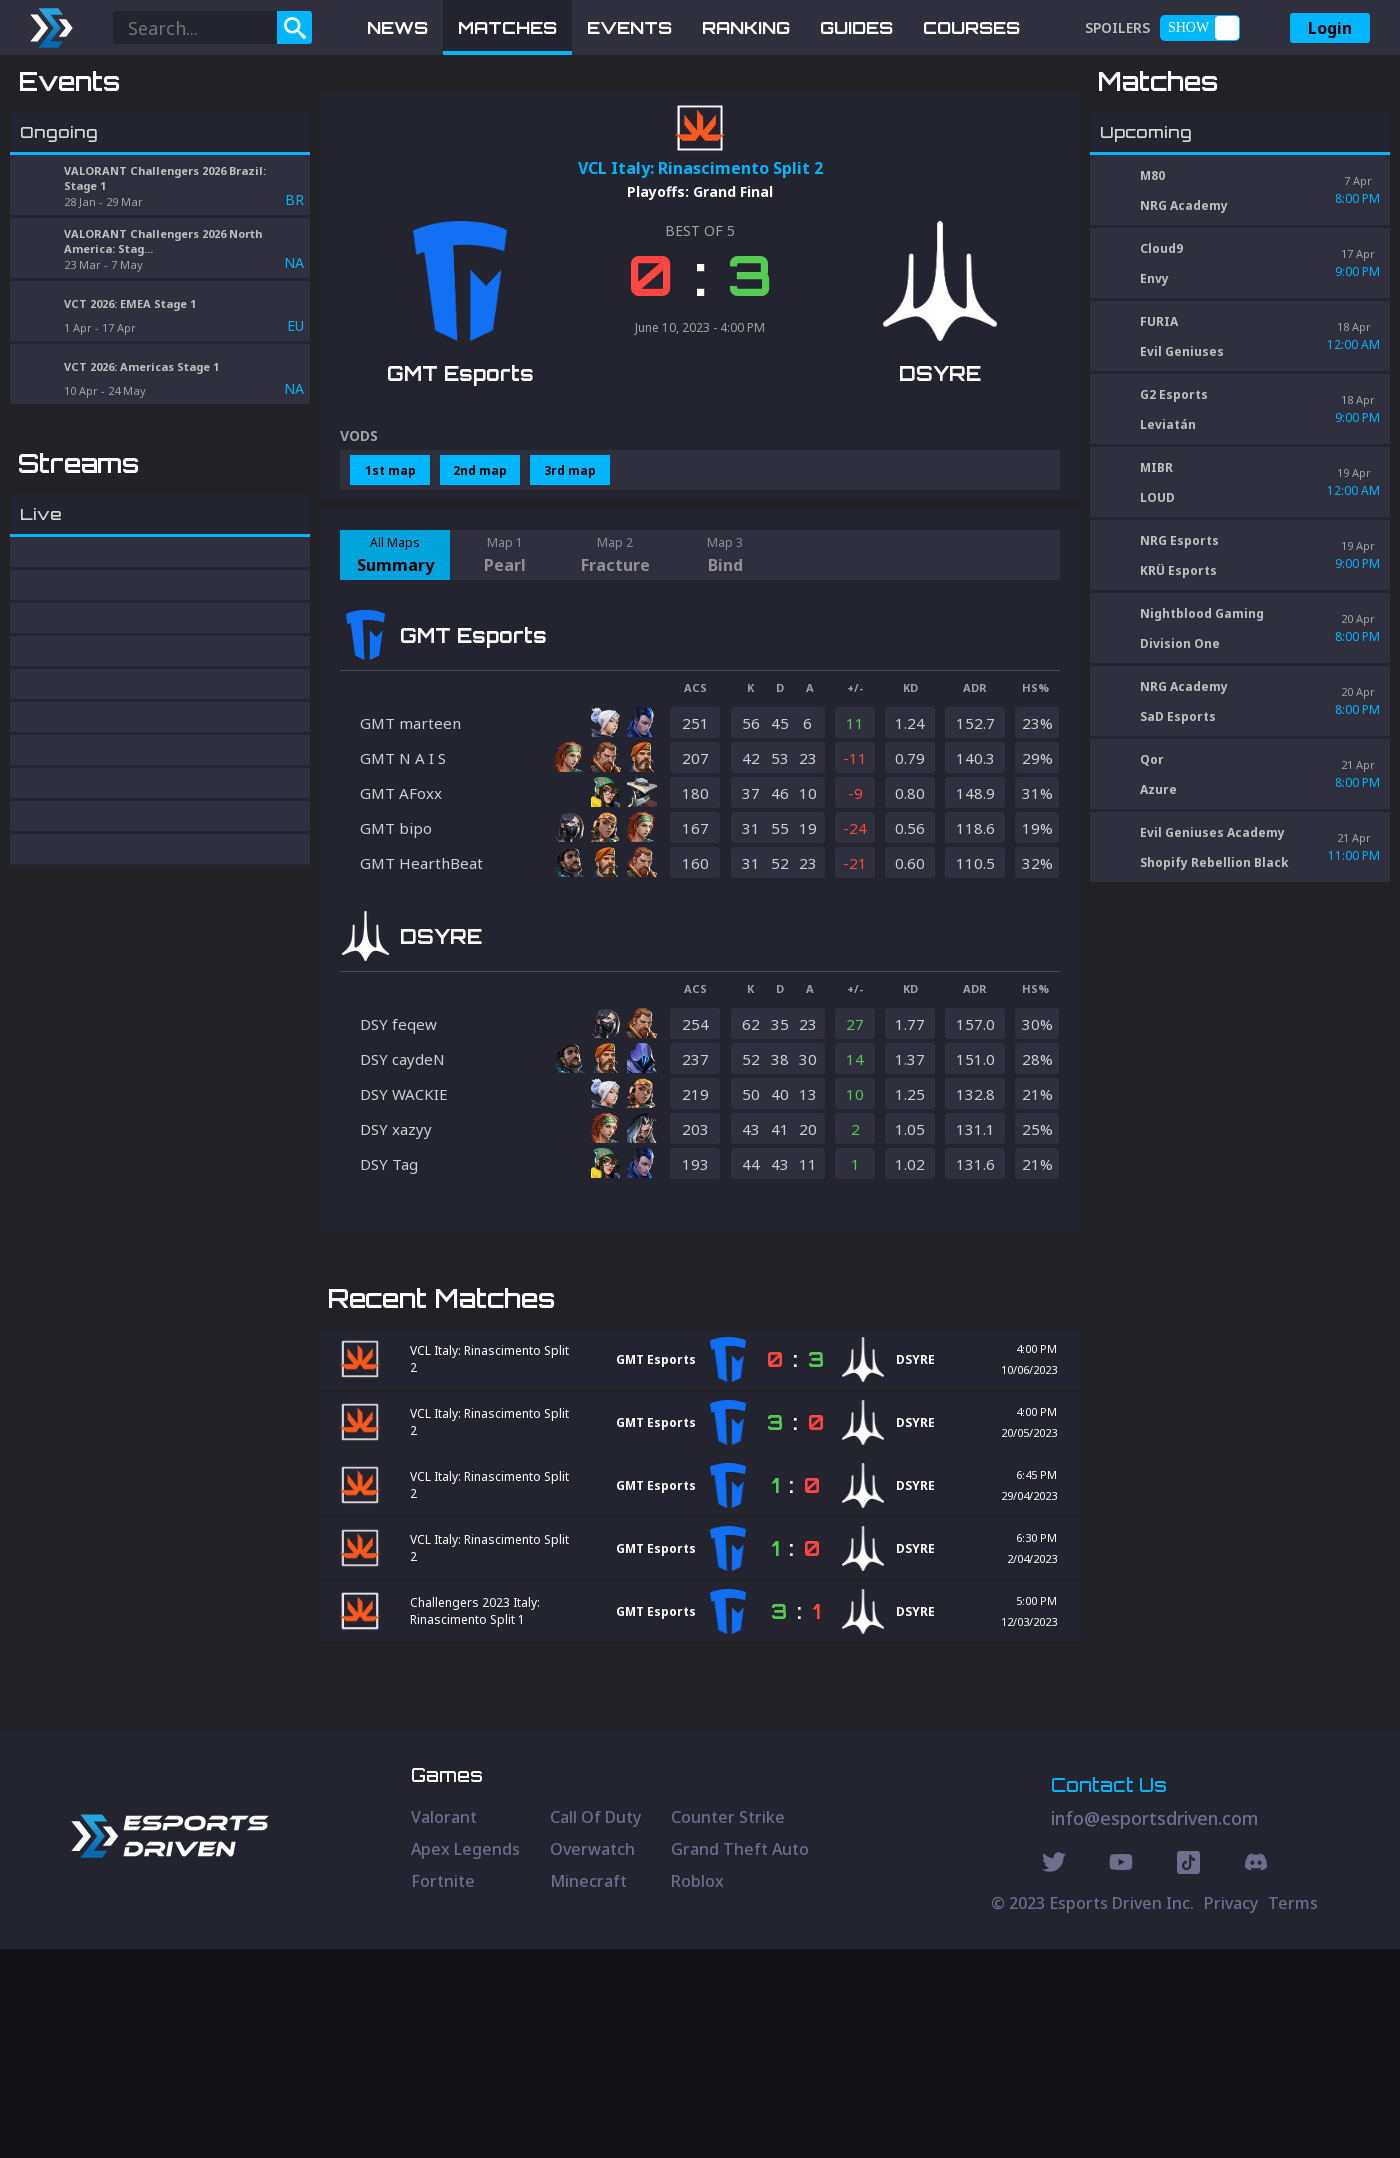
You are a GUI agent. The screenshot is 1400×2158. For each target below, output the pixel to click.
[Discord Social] (1188, 2074)
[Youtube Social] (1121, 2074)
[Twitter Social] (1054, 2074)
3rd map (570, 574)
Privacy (1231, 2112)
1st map (390, 574)
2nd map (480, 574)
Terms (1293, 2112)
